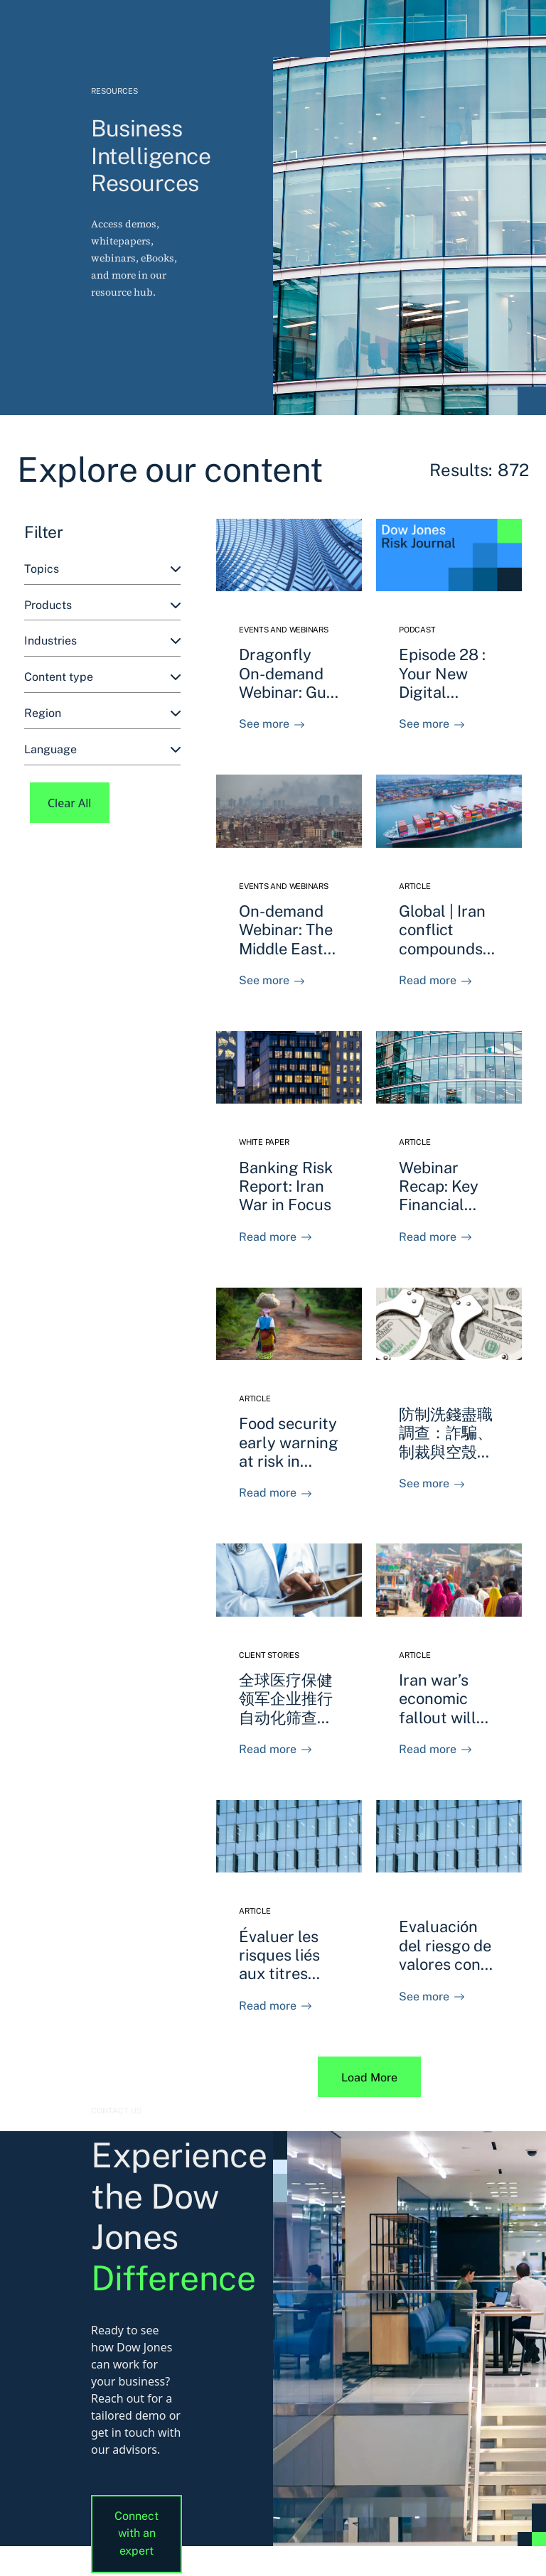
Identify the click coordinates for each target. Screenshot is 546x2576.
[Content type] (102, 677)
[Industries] (102, 641)
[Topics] (102, 569)
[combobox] (102, 569)
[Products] (102, 606)
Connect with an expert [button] (136, 2533)
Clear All (70, 803)
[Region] (102, 714)
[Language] (102, 750)
